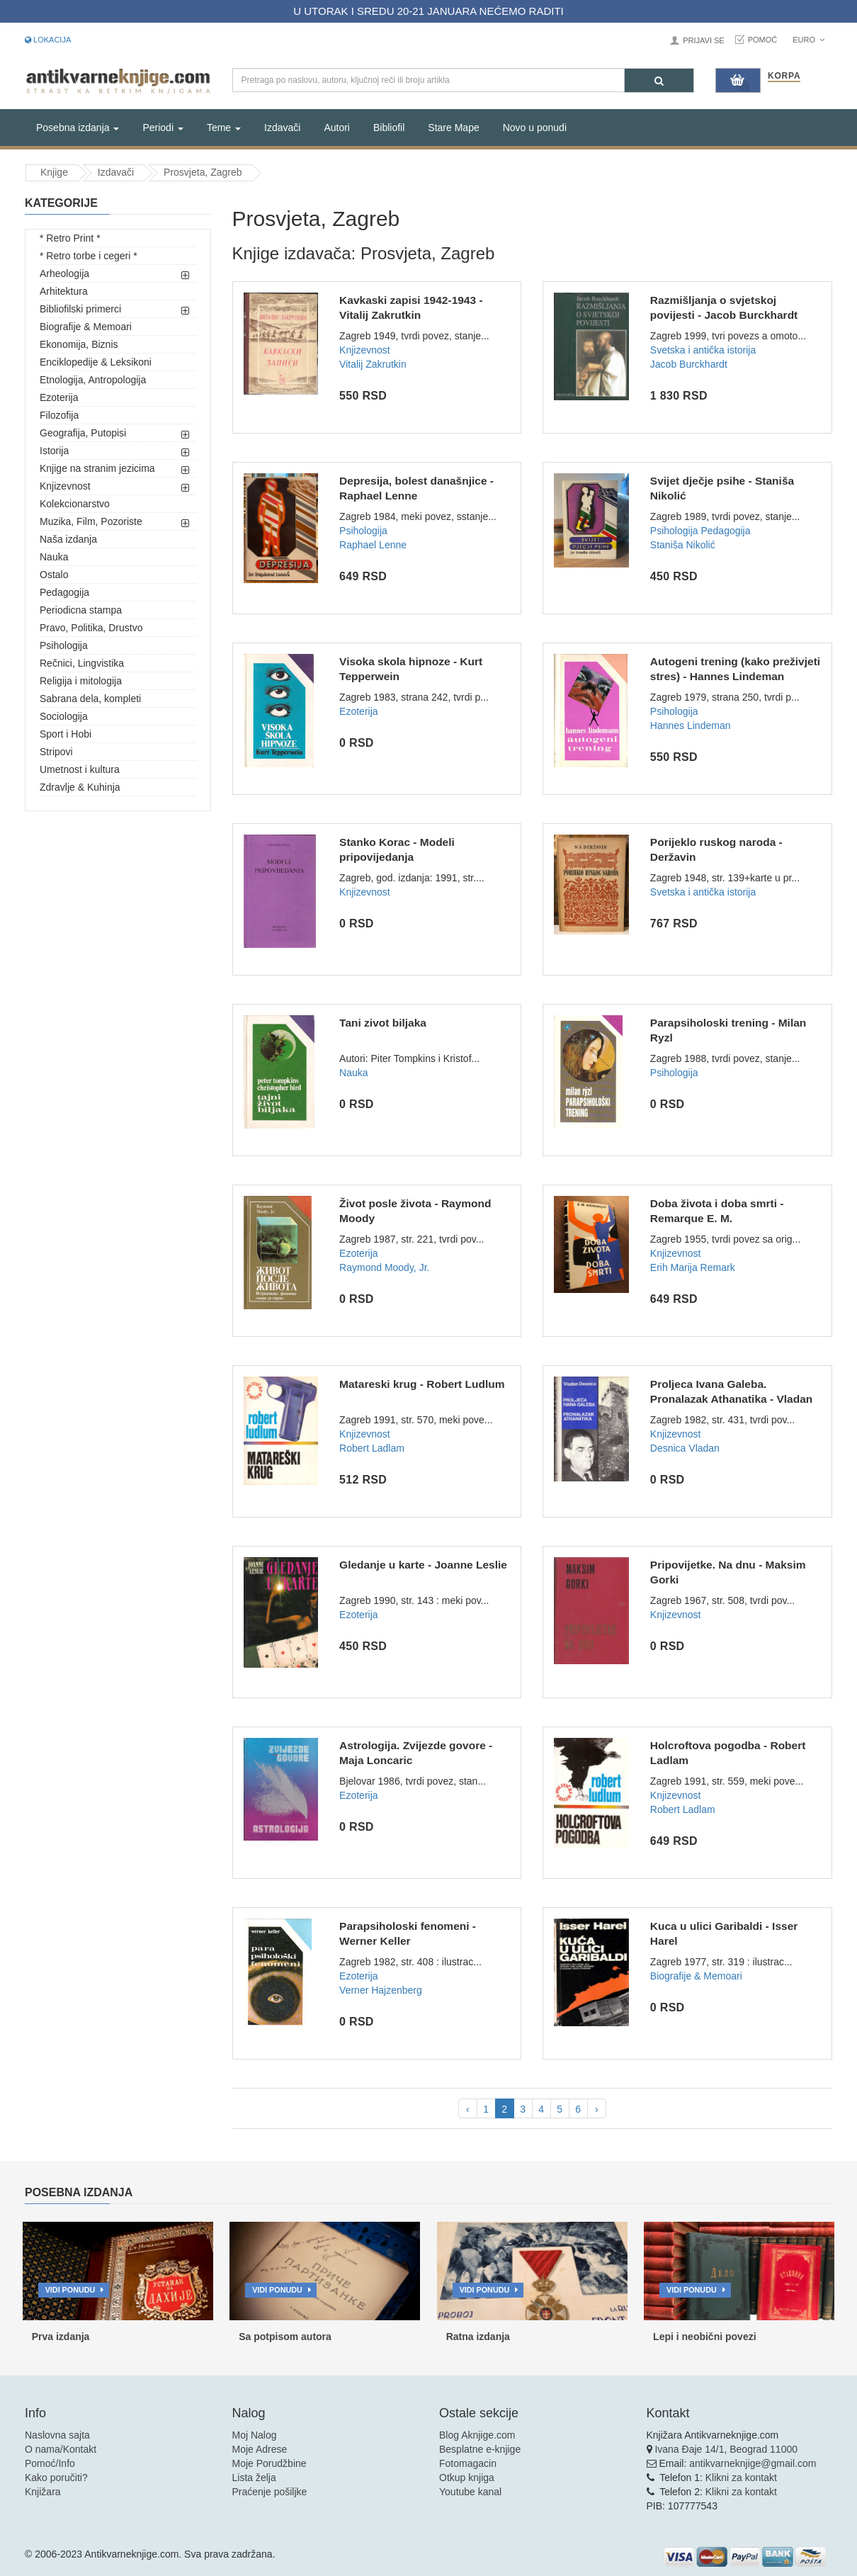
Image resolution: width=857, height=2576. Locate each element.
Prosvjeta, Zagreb (203, 172)
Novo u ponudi (535, 127)
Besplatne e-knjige (480, 2449)
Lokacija (48, 39)
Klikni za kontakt (741, 2477)
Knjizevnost (65, 486)
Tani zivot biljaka (382, 1023)
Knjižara (43, 2491)
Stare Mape (453, 127)
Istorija (54, 450)
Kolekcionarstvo (75, 503)
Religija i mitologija (81, 681)
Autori (337, 127)
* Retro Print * (70, 238)
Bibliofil (388, 127)
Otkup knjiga (466, 2477)
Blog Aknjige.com (477, 2435)
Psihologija (64, 645)
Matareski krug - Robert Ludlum (421, 1384)
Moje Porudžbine (269, 2463)
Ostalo (54, 574)
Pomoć (763, 39)
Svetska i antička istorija (703, 350)
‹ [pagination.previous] (468, 2109)
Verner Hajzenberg (380, 1990)
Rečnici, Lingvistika (82, 663)
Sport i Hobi (65, 734)
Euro (808, 39)
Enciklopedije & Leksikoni (96, 362)
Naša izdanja (68, 539)
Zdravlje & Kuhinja (80, 787)
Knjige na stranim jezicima (97, 468)
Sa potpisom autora (285, 2336)
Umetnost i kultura (80, 769)
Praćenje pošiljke (269, 2491)
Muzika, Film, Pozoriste (91, 521)
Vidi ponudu (70, 2290)
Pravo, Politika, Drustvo (91, 627)
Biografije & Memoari (86, 326)
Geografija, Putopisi (83, 433)
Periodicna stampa (81, 610)
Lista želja (254, 2477)
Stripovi (56, 751)
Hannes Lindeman (690, 725)
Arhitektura (64, 291)
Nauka (54, 557)
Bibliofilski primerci (80, 309)
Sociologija (64, 716)
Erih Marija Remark (692, 1267)
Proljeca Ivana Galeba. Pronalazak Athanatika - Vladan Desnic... (731, 1399)
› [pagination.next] (596, 2109)
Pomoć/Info (50, 2463)
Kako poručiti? (56, 2477)
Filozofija (59, 415)
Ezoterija (59, 397)
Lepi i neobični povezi (704, 2336)
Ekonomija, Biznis (79, 344)
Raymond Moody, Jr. (384, 1267)
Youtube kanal (470, 2491)
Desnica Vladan (685, 1448)
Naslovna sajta (57, 2435)
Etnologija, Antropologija (93, 379)
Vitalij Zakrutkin (373, 364)
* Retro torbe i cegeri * (88, 255)
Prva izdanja (61, 2336)
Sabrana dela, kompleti (90, 698)
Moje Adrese (260, 2449)
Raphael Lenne (373, 544)
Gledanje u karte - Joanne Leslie (423, 1565)
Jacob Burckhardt (688, 364)
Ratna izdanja (478, 2336)
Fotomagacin (467, 2463)
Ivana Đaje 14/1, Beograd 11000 (726, 2449)
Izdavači (282, 127)
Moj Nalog (254, 2435)
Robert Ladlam (371, 1448)
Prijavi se (703, 40)
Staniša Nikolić (682, 544)
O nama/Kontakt (60, 2449)
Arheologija (64, 273)
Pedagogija (64, 592)
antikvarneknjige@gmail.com (752, 2463)
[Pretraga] (659, 80)
